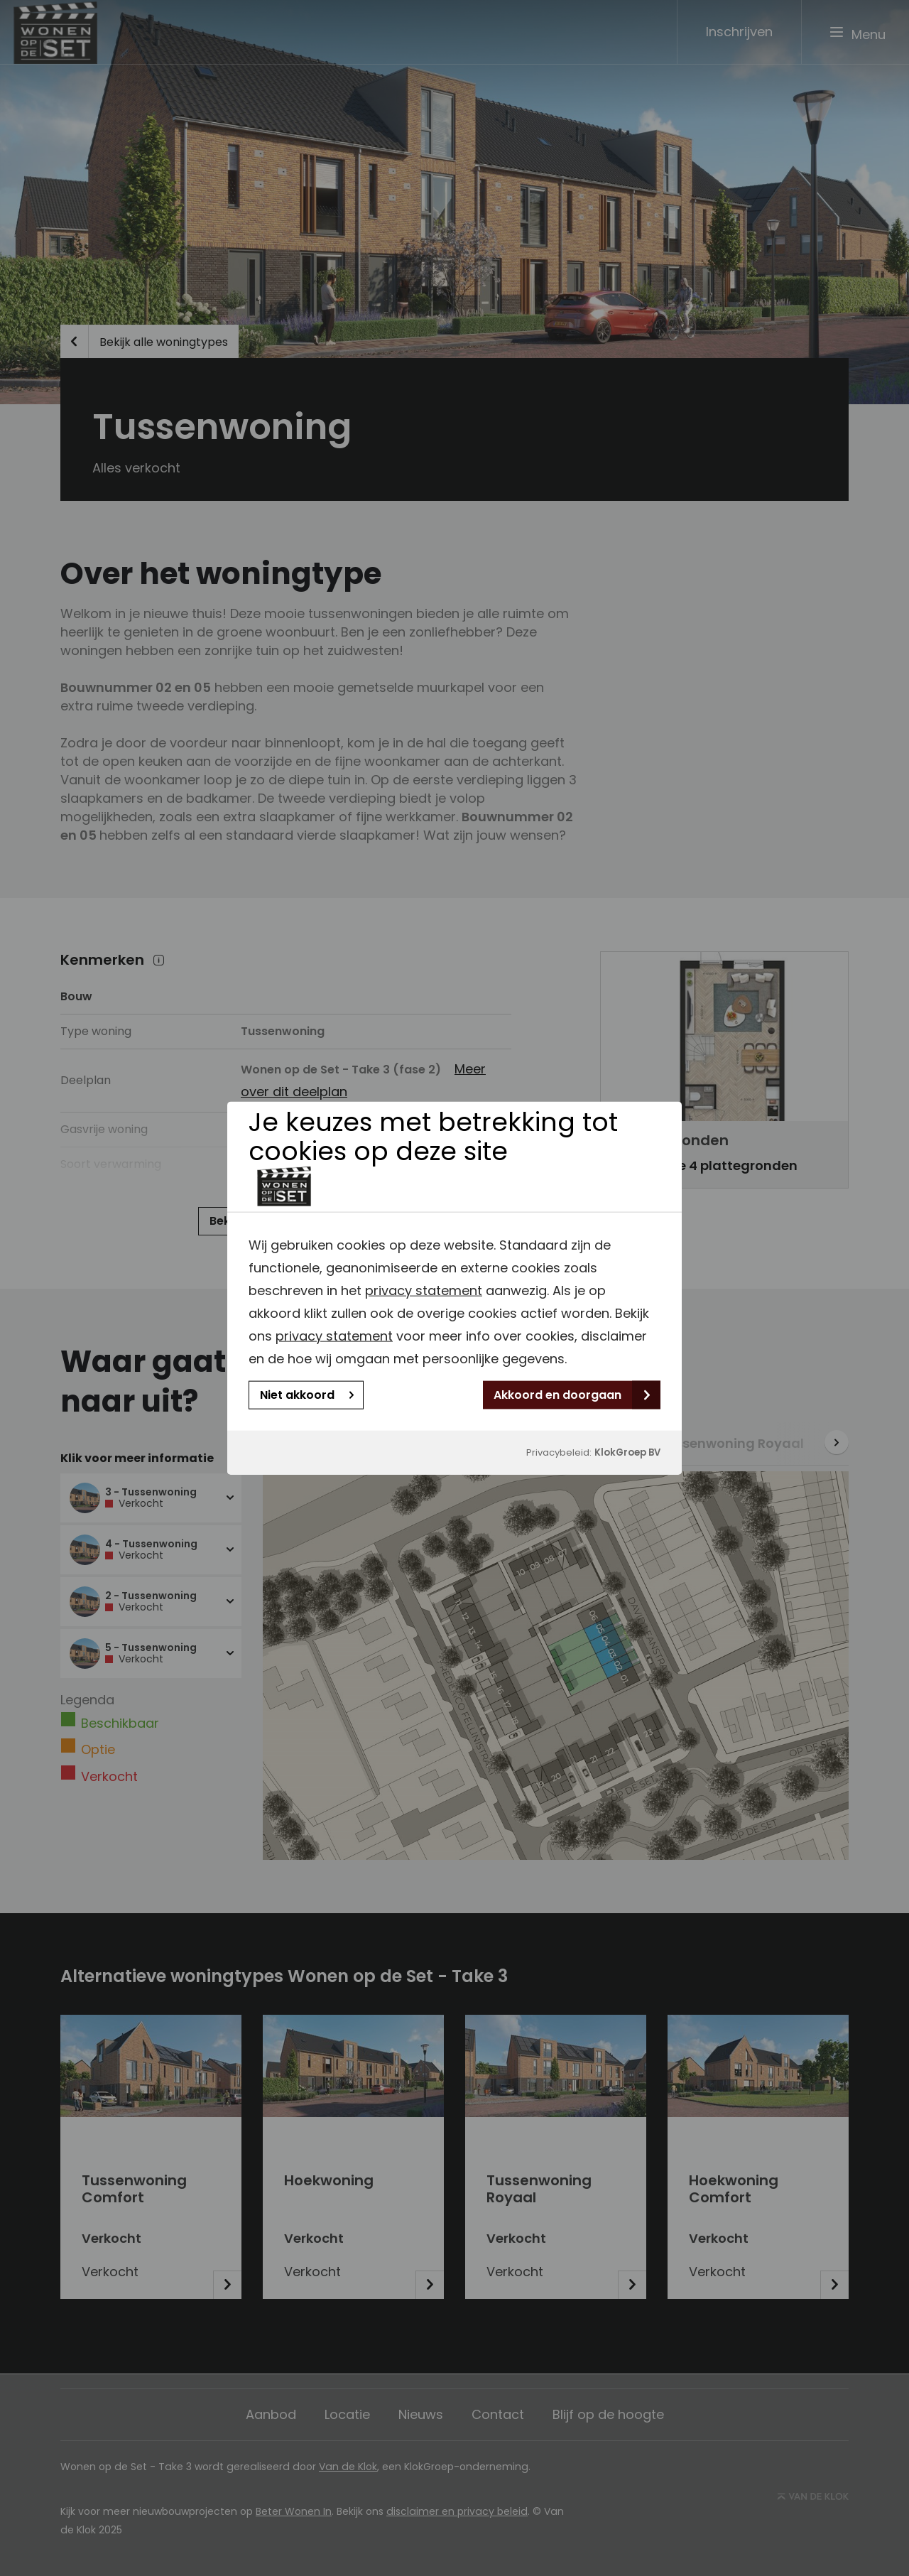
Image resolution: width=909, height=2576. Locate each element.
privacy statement (423, 1290)
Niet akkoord (307, 1395)
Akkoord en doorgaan (572, 1394)
